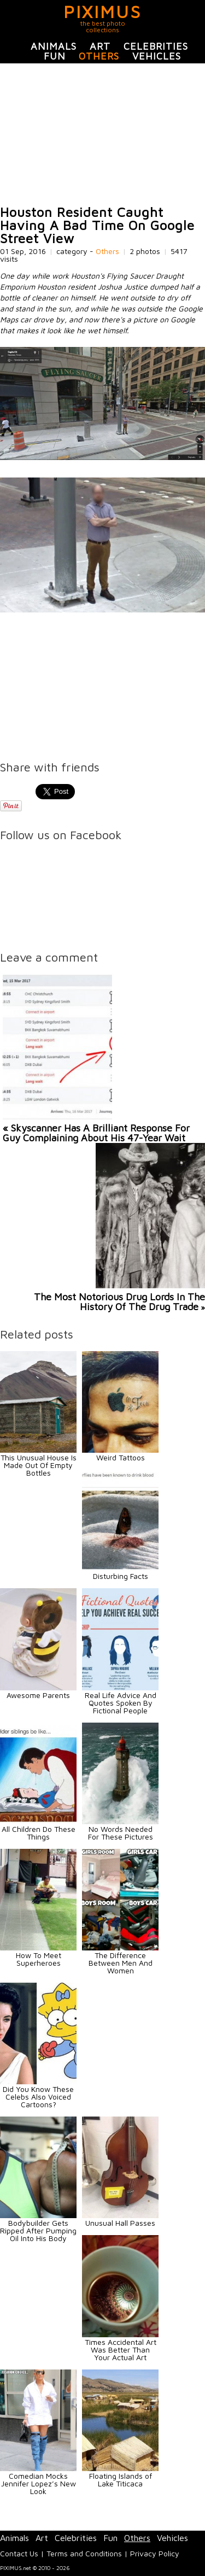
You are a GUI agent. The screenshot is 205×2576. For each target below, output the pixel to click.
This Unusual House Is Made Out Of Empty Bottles (39, 1465)
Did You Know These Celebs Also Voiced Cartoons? (38, 2096)
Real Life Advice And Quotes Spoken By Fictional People (120, 1702)
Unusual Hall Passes (120, 2222)
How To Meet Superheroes (38, 1958)
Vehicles (156, 56)
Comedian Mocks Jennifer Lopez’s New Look (38, 2483)
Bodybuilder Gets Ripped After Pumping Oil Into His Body (38, 2230)
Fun (55, 56)
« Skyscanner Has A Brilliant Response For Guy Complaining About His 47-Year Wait (96, 1132)
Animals (54, 46)
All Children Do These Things (38, 1832)
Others (99, 56)
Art (100, 46)
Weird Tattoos (120, 1457)
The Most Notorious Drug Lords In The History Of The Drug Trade (119, 1301)
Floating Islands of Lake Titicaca (120, 2479)
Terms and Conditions (84, 2553)
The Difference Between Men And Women (121, 1962)
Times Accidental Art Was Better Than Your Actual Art (120, 2349)
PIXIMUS (102, 11)
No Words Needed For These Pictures (120, 1832)
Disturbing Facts (120, 1576)
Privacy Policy (154, 2553)
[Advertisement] (102, 134)
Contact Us (19, 2553)
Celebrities (156, 46)
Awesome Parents (38, 1695)
